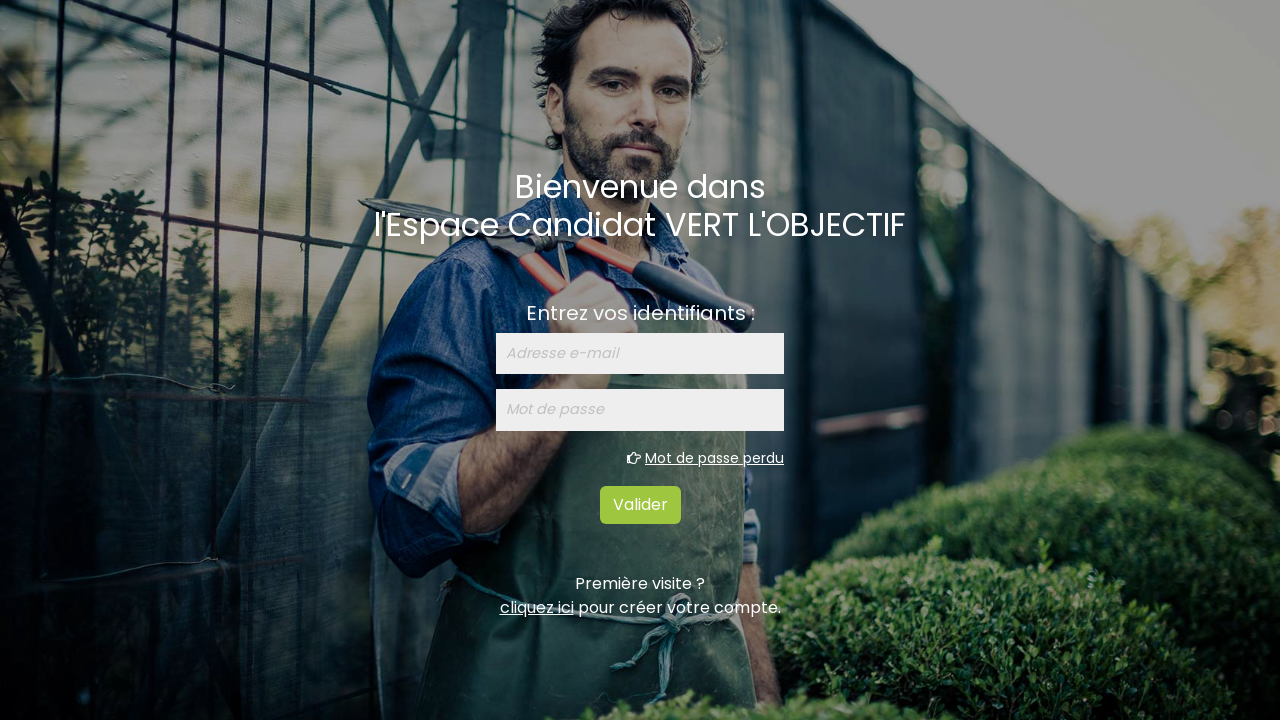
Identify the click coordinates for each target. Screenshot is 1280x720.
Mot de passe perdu (714, 458)
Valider (640, 504)
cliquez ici (537, 607)
